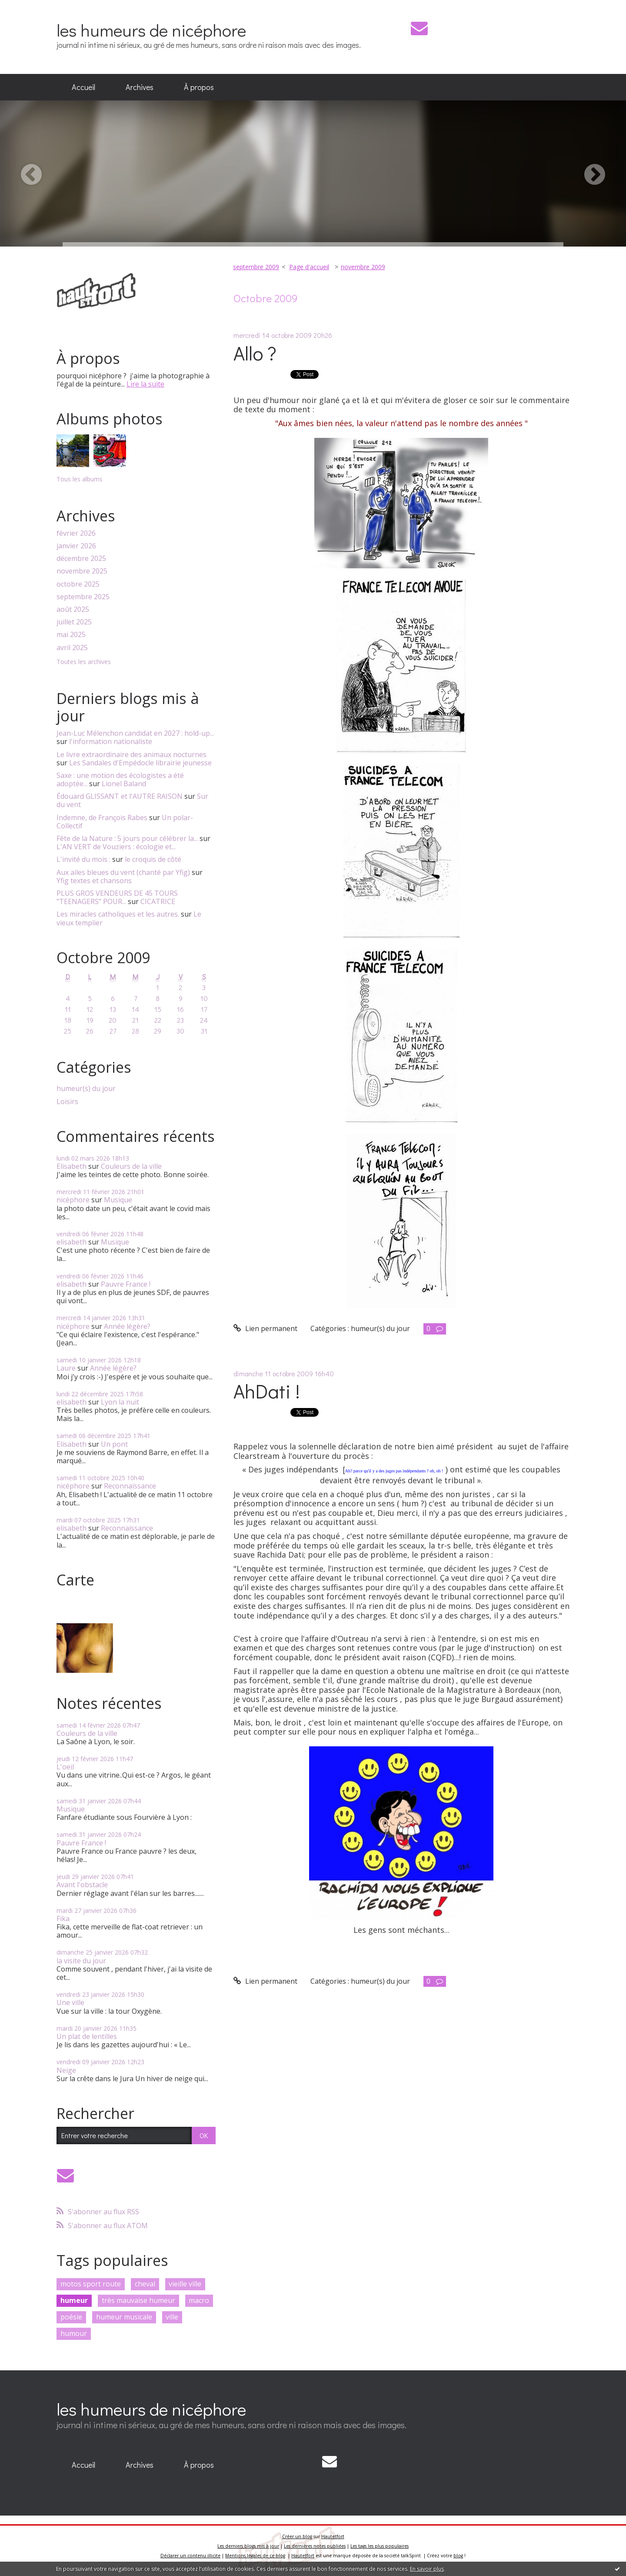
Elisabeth (72, 1166)
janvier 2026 (76, 546)
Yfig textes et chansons (94, 880)
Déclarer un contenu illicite (190, 2556)
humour (73, 2333)
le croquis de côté (153, 859)
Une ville (70, 2002)
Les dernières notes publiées (315, 2546)
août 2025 (73, 609)
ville (172, 2317)
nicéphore (73, 1200)
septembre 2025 (83, 597)
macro (199, 2300)
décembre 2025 (81, 558)
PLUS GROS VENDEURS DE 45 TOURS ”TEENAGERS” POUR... (117, 897)
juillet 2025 (74, 622)
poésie (71, 2317)
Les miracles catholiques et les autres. (118, 914)
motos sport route (90, 2284)
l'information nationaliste (110, 741)
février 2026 (76, 533)
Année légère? (127, 1326)
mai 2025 (71, 635)
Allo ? (254, 353)
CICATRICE (157, 901)
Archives (139, 87)
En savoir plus (427, 2569)
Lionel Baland (124, 783)
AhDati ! (266, 1391)
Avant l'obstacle (82, 1884)
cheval (145, 2284)
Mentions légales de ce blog (255, 2556)
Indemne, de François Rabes (102, 817)
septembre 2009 (256, 267)
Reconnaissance (130, 1486)
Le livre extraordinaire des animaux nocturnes (131, 754)
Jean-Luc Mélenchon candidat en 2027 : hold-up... (135, 733)
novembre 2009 (363, 267)
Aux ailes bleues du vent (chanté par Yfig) (123, 872)
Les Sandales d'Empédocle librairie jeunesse (140, 762)
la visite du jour (81, 1960)
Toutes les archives (84, 662)
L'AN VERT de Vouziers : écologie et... (116, 846)
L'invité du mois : (83, 859)
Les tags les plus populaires (379, 2546)
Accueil (83, 87)
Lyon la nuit (120, 1402)
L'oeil (65, 1767)
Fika (63, 1918)
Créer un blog (297, 2536)
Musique (118, 1200)
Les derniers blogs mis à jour (248, 2546)
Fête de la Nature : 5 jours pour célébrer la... (127, 838)
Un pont (114, 1444)
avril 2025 (72, 648)
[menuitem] (83, 87)
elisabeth (72, 1242)
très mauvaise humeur (138, 2300)
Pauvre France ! (125, 1284)
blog (458, 2556)
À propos (199, 87)
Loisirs (67, 1102)
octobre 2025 (78, 584)
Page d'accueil (309, 267)
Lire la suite (145, 384)
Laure (66, 1368)
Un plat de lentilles (87, 2036)
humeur (74, 2300)
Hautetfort (332, 2536)
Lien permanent (265, 1328)
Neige (66, 2070)
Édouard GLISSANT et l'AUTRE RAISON (120, 796)
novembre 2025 (82, 571)
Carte (75, 1580)
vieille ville (185, 2284)
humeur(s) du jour (86, 1088)
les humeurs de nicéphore (151, 29)
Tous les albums (80, 479)
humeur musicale (124, 2317)
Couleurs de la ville (131, 1166)
